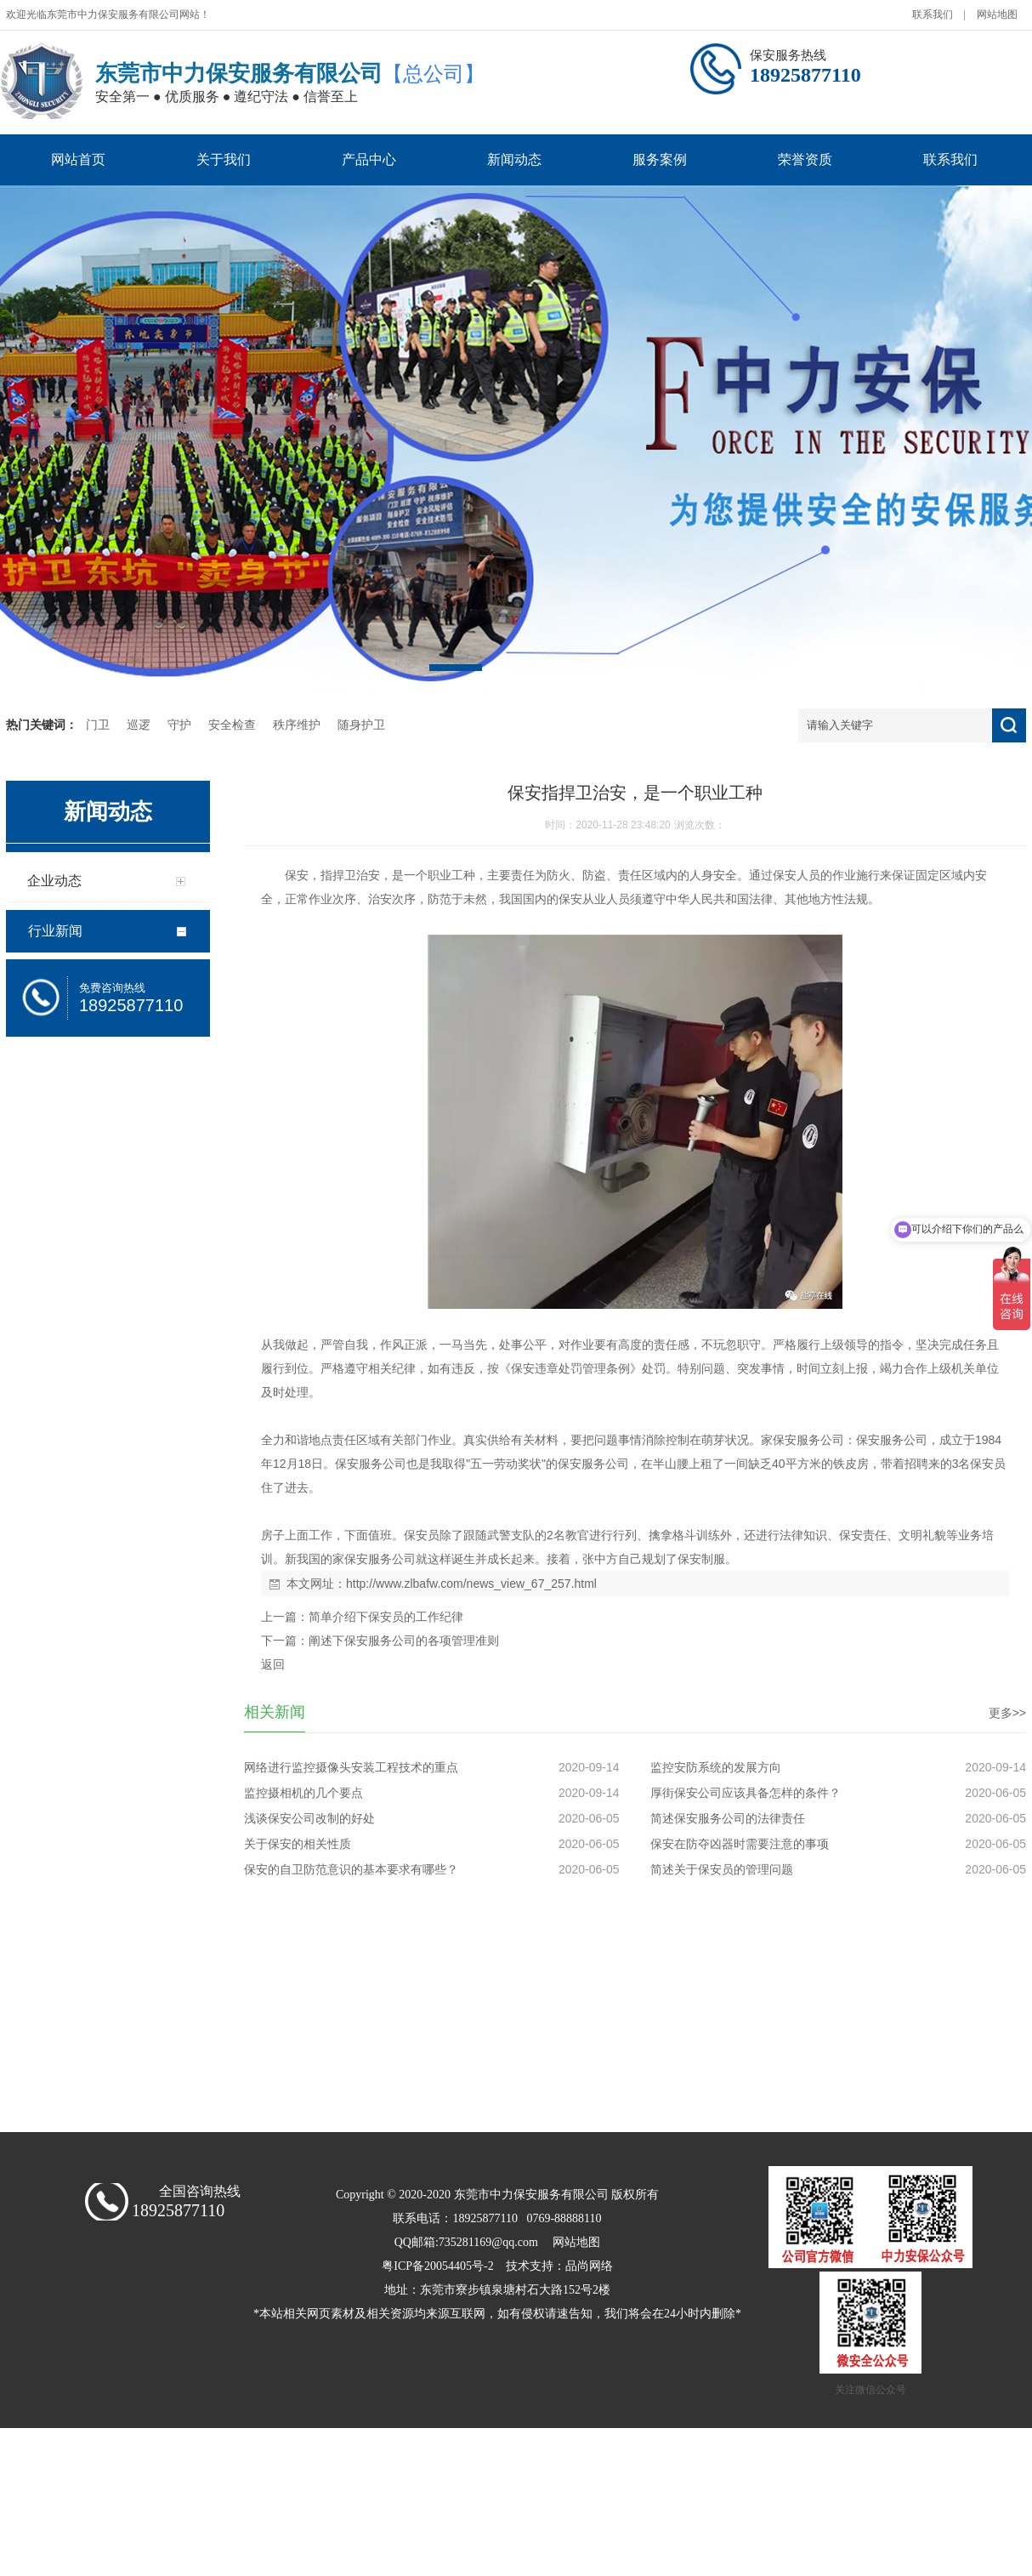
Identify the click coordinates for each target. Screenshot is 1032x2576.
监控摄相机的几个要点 (303, 1793)
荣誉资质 (805, 159)
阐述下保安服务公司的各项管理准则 (404, 1640)
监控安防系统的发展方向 (715, 1767)
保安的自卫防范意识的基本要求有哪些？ (351, 1869)
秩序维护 (296, 725)
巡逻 (138, 725)
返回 (273, 1664)
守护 (179, 725)
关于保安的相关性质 (297, 1844)
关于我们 (223, 159)
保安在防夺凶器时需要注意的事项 (739, 1844)
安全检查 (232, 725)
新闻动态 (514, 159)
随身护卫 (361, 725)
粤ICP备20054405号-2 (437, 2266)
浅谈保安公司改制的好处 (309, 1818)
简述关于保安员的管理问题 (721, 1869)
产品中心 (369, 159)
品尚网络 (589, 2266)
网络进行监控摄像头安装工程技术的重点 (351, 1767)
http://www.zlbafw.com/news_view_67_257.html (471, 1583)
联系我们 (932, 14)
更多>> (1007, 1713)
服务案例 (659, 159)
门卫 (98, 725)
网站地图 (997, 14)
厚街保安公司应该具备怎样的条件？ (745, 1793)
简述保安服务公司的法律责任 (727, 1818)
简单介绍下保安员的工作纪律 (386, 1617)
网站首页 (78, 159)
